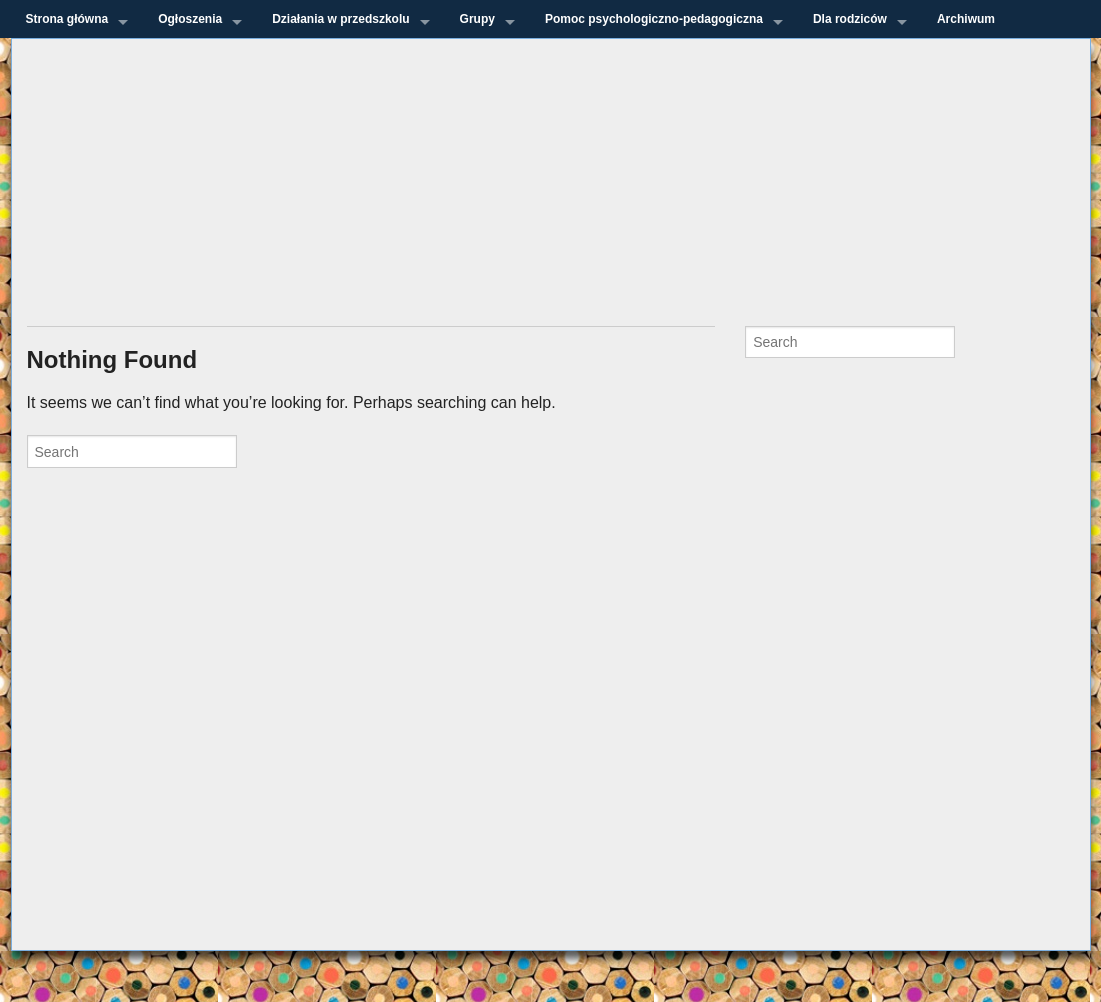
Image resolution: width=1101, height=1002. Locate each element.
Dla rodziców (850, 19)
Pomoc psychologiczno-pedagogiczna (654, 19)
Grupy (477, 19)
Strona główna (67, 19)
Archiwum (966, 19)
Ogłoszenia (190, 19)
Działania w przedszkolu (340, 19)
